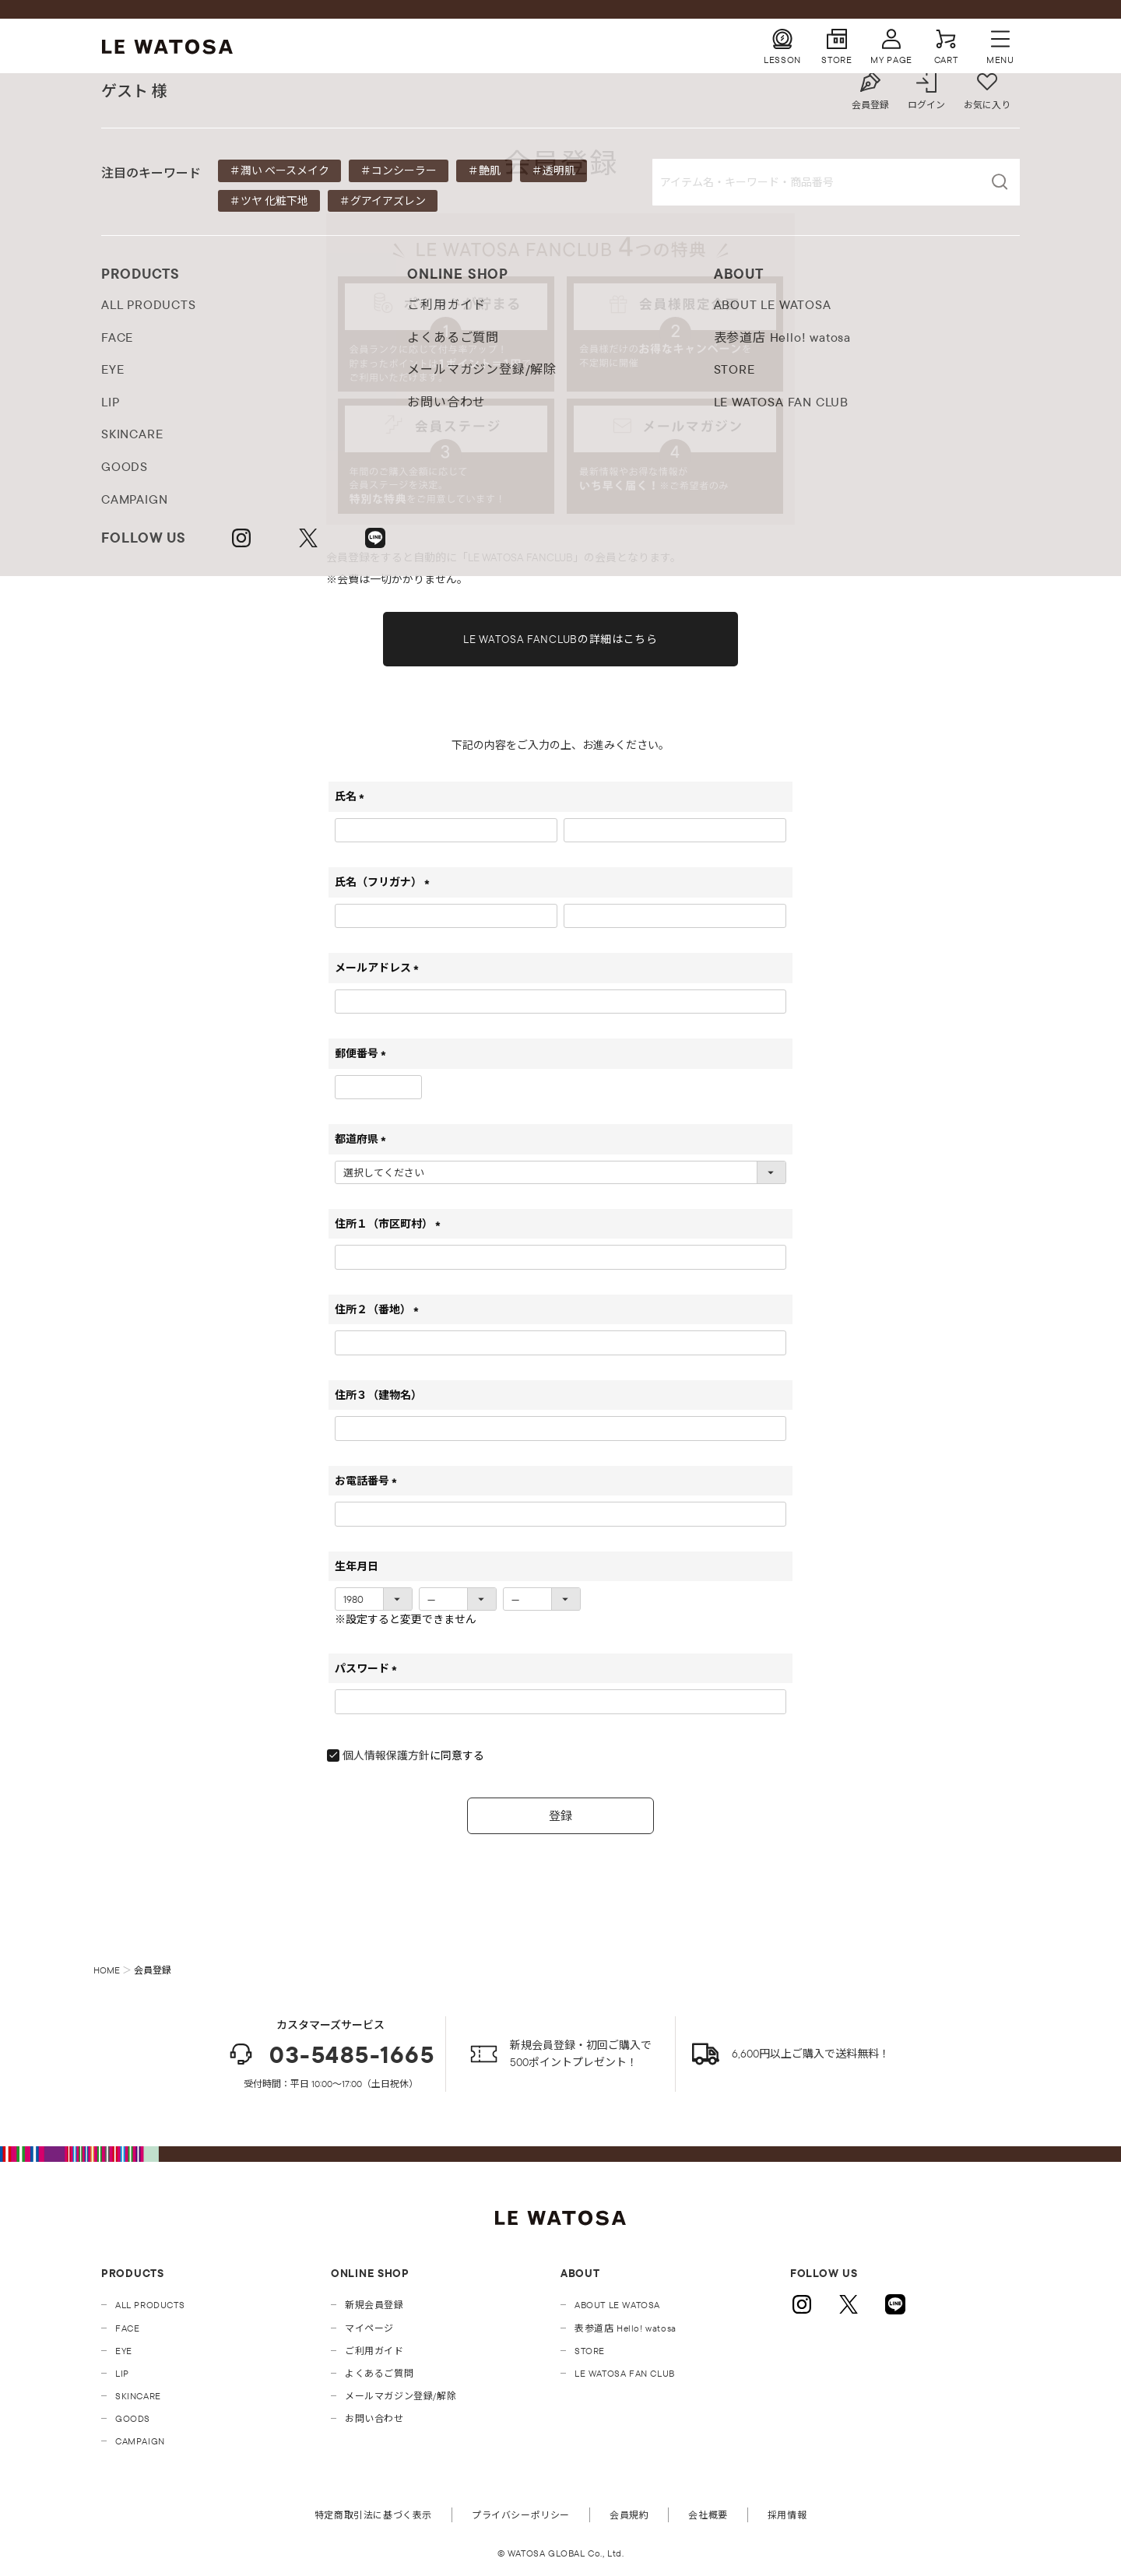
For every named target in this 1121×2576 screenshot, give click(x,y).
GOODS (132, 2418)
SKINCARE (138, 2396)
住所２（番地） (379, 1309)
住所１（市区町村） (390, 1224)
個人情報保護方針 (386, 1755)
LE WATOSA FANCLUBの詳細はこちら (560, 639)
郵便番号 (363, 1053)
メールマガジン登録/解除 (400, 2396)
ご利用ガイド (374, 2350)
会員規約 (629, 2515)
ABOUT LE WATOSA (617, 2305)
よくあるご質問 (379, 2373)
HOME (106, 1970)
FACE (127, 2328)
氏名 (352, 796)
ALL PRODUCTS (149, 2305)
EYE (123, 2350)
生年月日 (356, 1566)
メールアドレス (379, 968)
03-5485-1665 (330, 2054)
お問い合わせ (374, 2418)
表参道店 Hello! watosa (625, 2328)
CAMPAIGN (140, 2441)
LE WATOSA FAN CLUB (625, 2373)
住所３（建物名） (378, 1395)
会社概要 (707, 2515)
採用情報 (787, 2515)
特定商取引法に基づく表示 (373, 2515)
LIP (122, 2373)
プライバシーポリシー (521, 2515)
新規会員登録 (374, 2305)
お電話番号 (368, 1481)
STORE (590, 2350)
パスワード (368, 1668)
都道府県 (363, 1139)
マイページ (369, 2328)
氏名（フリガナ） (385, 882)
